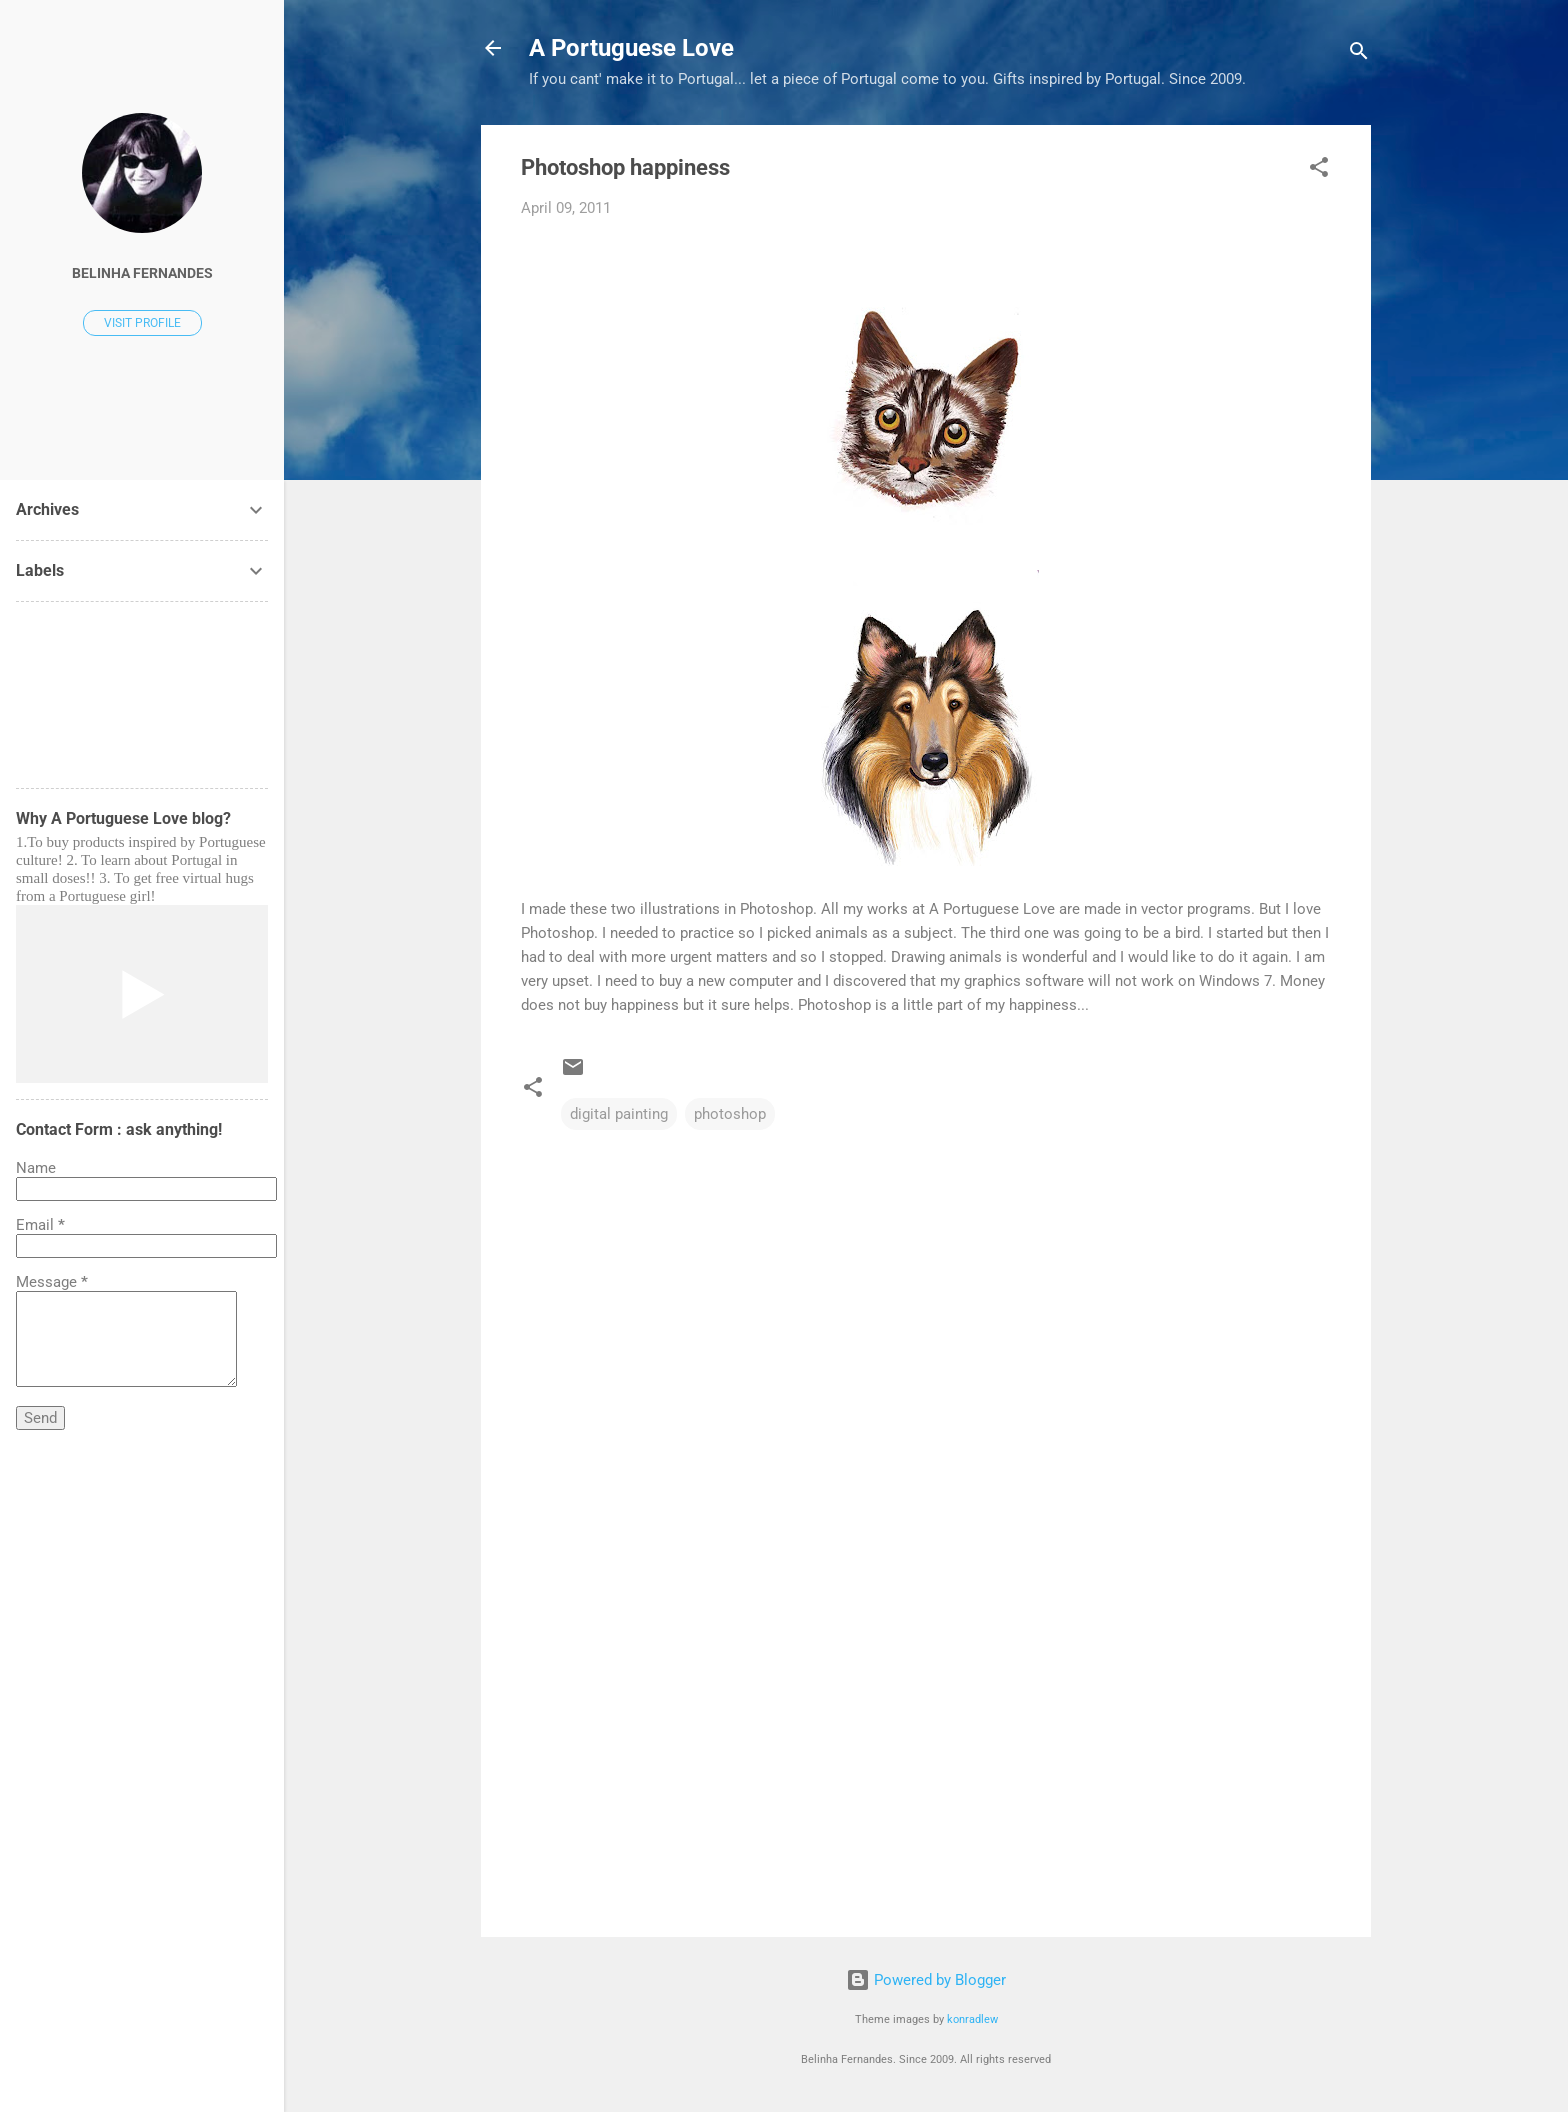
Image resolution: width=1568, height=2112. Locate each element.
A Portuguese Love (631, 48)
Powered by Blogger (926, 1980)
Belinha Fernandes (142, 273)
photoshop (730, 1114)
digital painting (619, 1114)
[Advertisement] (926, 1751)
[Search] (1359, 54)
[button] (1319, 170)
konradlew (972, 2019)
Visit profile (142, 323)
